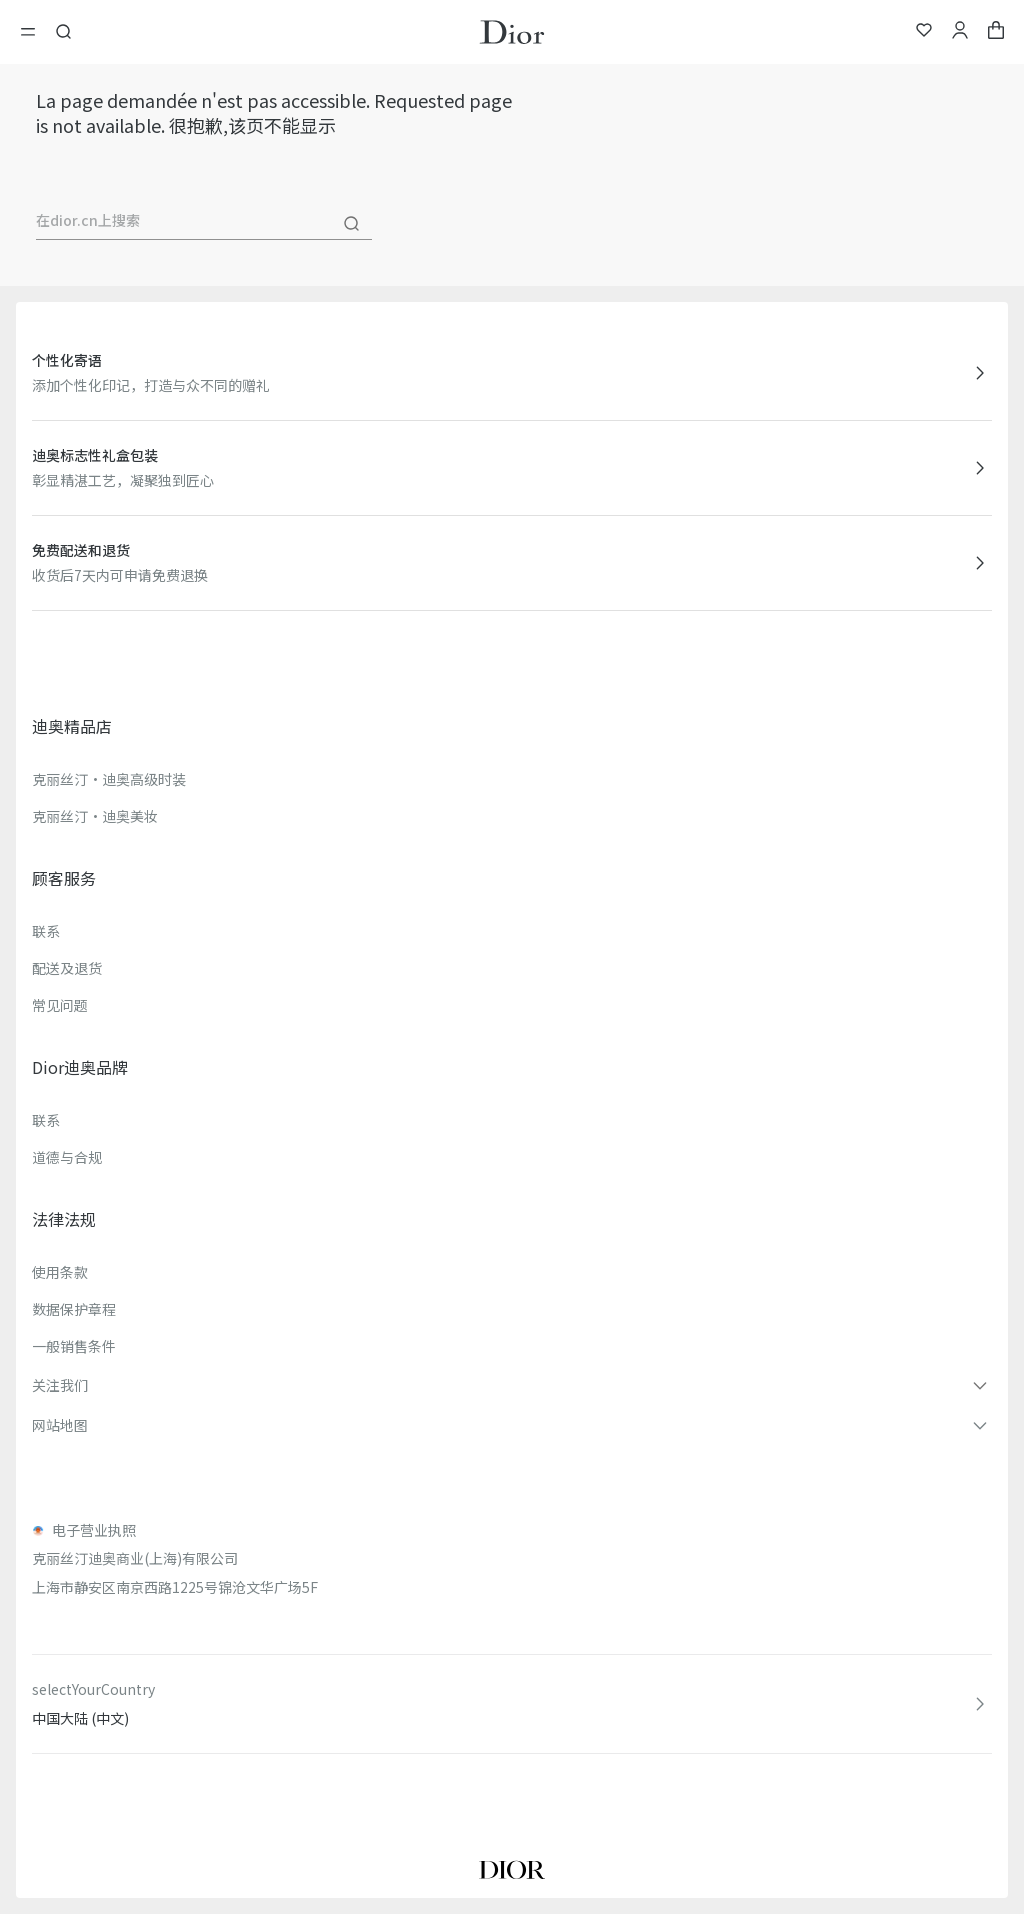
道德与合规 (67, 1157)
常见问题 (60, 1005)
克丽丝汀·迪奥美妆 (95, 816)
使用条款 (60, 1272)
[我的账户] (960, 32)
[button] (512, 1385)
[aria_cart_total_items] (996, 32)
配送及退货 (67, 968)
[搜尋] (352, 224)
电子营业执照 (94, 1530)
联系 (46, 931)
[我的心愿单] (924, 32)
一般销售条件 (74, 1346)
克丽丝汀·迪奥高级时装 (109, 779)
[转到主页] (512, 32)
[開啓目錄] (34, 32)
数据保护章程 (74, 1309)
